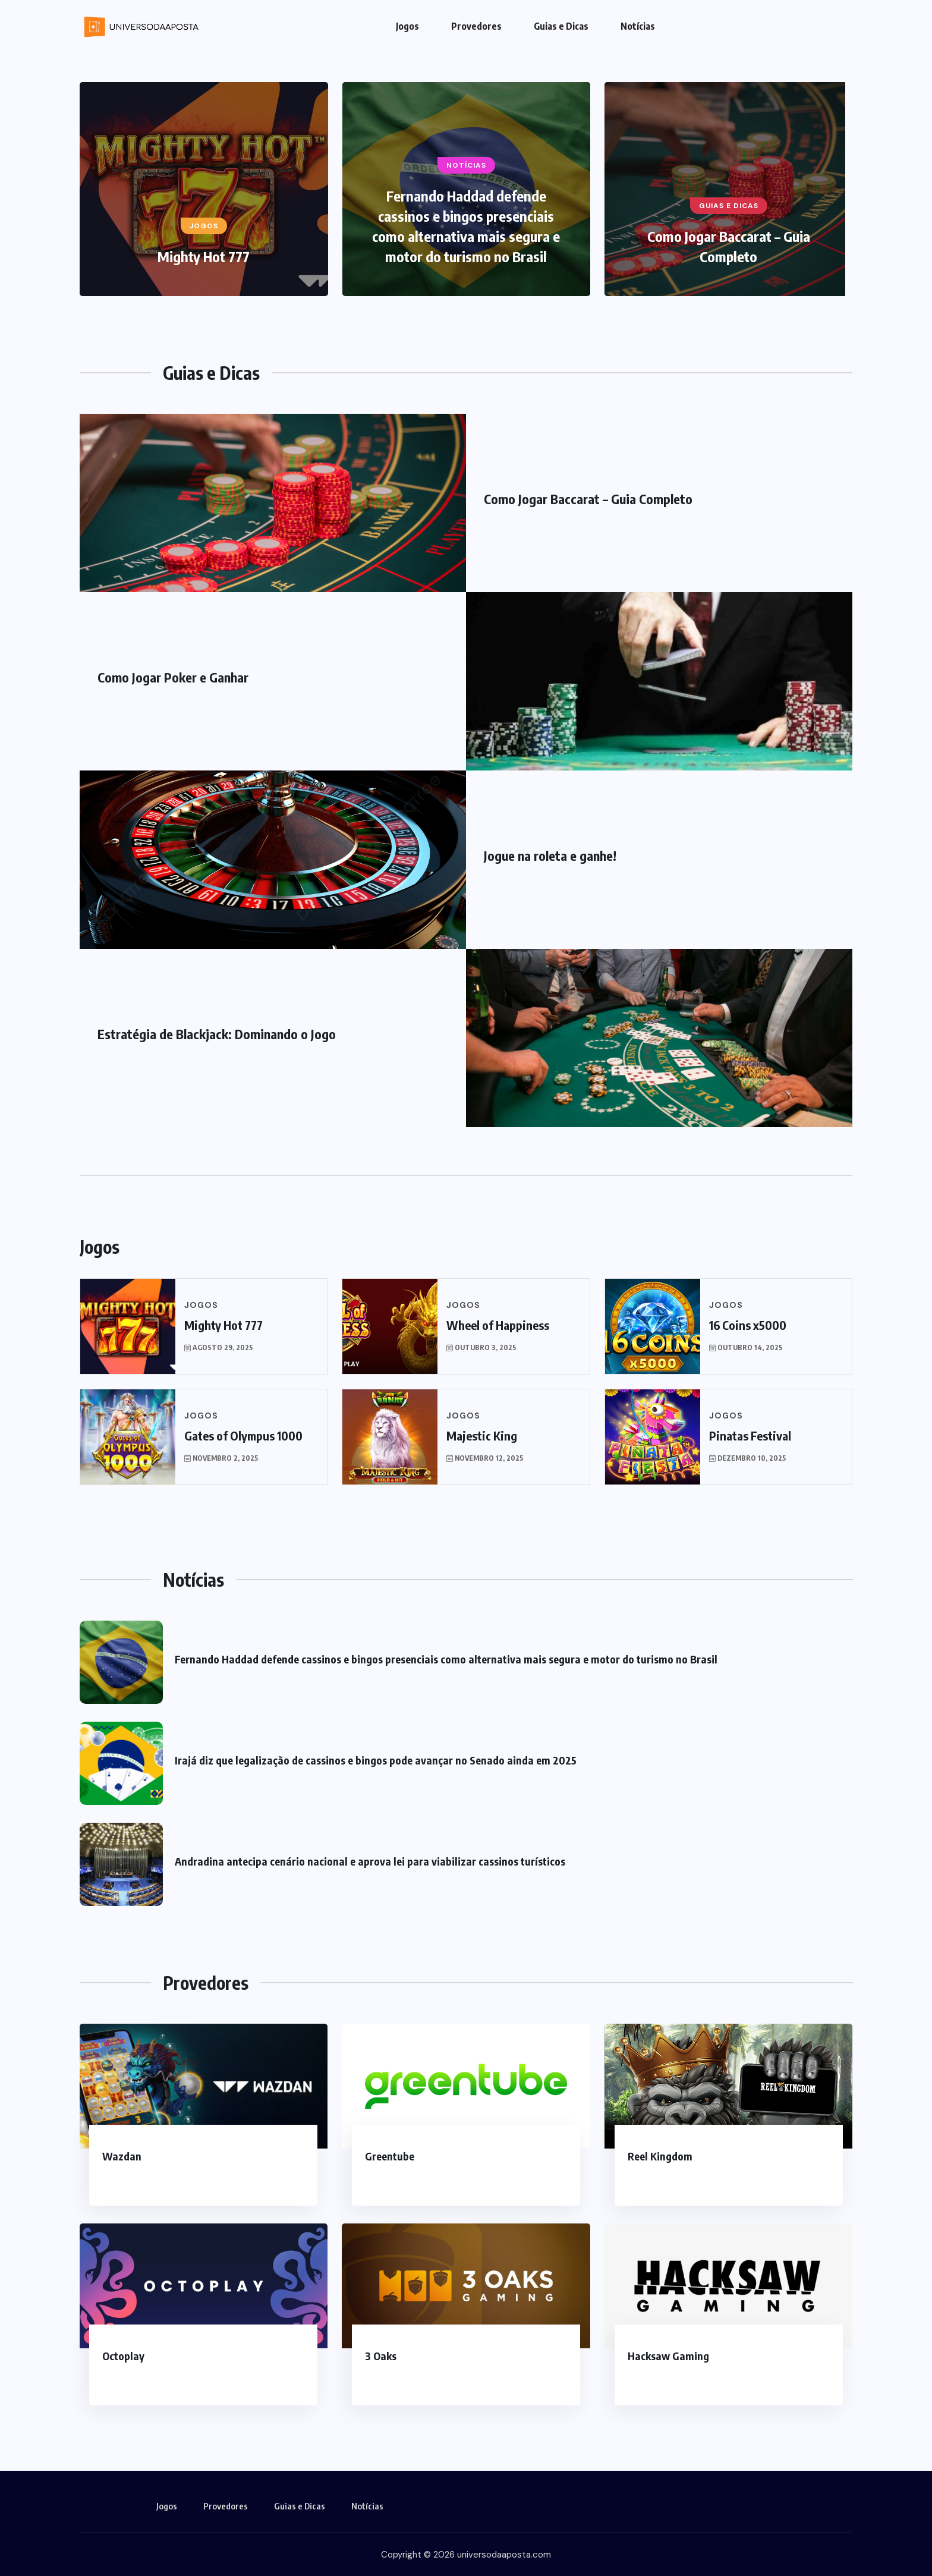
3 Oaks (380, 2356)
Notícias (638, 26)
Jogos (407, 26)
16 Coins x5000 (747, 1324)
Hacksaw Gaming (668, 2356)
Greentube (389, 2156)
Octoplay (123, 2356)
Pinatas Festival (750, 1435)
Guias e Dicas (561, 26)
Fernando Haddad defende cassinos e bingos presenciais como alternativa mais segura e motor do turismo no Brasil (446, 1659)
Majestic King (481, 1435)
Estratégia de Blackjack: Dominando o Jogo (216, 1034)
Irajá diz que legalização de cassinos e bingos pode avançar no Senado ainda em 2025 (376, 1760)
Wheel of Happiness (497, 1324)
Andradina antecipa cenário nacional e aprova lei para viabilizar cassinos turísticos (370, 1861)
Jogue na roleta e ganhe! (550, 855)
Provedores (476, 26)
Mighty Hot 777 (204, 256)
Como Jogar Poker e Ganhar (172, 677)
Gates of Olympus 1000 (243, 1435)
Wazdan (121, 2156)
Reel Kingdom (660, 2156)
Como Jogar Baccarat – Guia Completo (588, 498)
